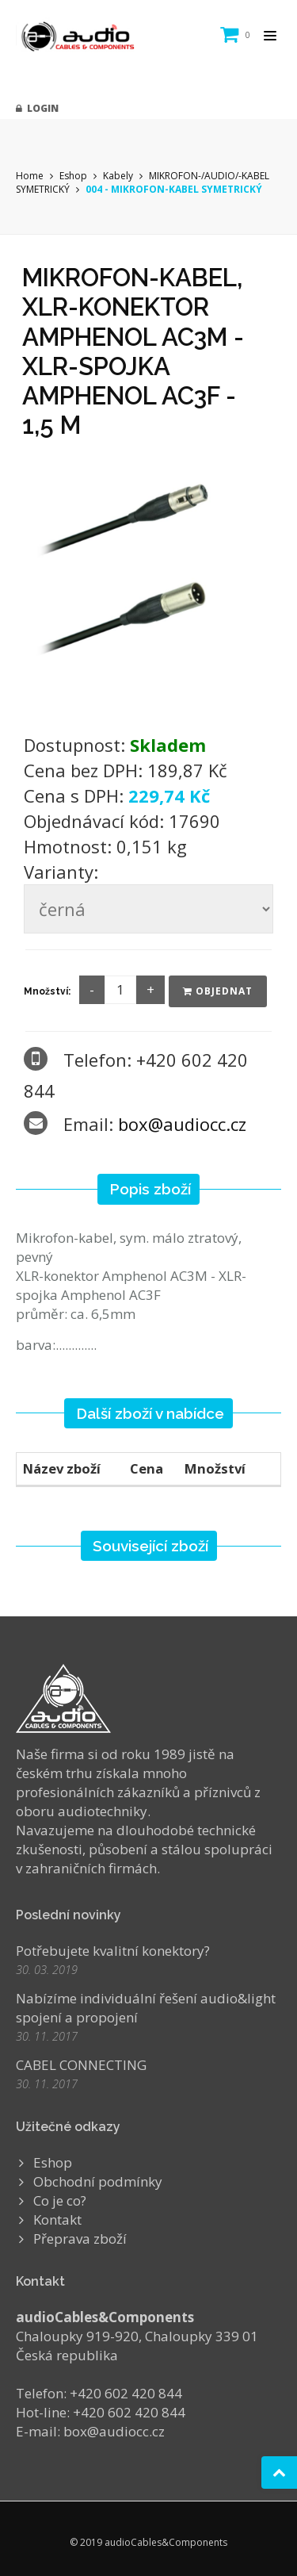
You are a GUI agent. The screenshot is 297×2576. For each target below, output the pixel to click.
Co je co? (59, 2200)
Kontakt (57, 2219)
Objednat (218, 991)
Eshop (73, 175)
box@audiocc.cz (182, 1124)
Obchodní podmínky (97, 2181)
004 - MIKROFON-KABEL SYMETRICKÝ (174, 189)
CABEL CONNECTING (81, 2065)
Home (30, 175)
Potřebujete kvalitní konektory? (113, 1951)
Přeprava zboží (80, 2238)
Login (37, 108)
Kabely (118, 175)
